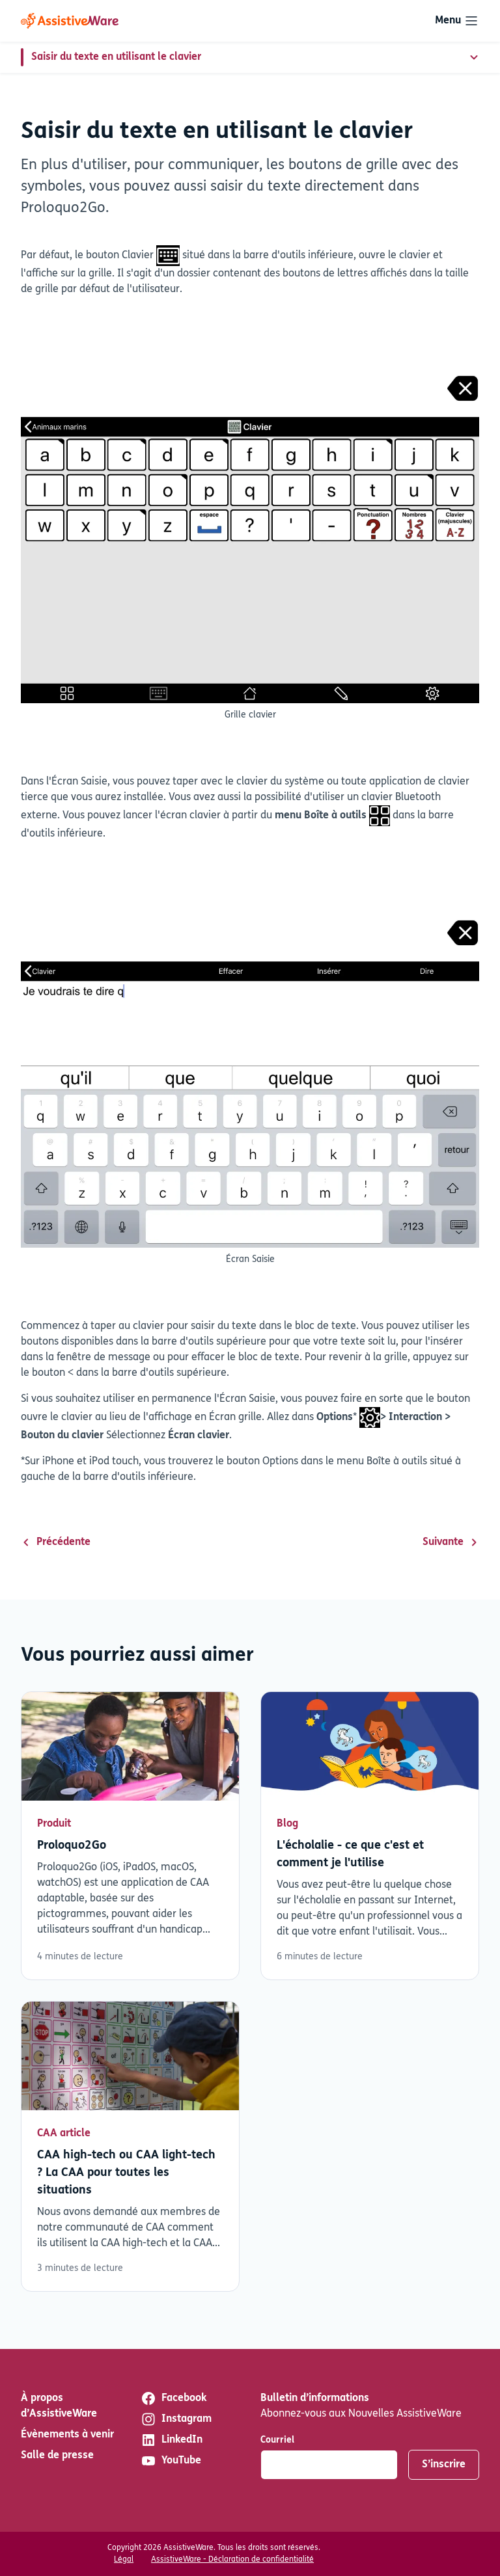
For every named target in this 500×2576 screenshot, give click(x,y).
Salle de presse (57, 2455)
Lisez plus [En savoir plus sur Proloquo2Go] (130, 1836)
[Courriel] (329, 2465)
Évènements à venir (67, 2435)
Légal (123, 2560)
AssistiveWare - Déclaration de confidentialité (232, 2560)
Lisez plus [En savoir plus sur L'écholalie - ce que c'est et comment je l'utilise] (370, 1836)
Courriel (277, 2440)
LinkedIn (171, 2440)
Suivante (451, 1542)
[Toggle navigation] (457, 20)
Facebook (173, 2398)
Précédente (55, 1542)
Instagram (176, 2419)
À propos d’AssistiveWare (59, 2406)
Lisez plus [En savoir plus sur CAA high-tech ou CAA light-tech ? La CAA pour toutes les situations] (130, 2146)
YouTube (171, 2461)
